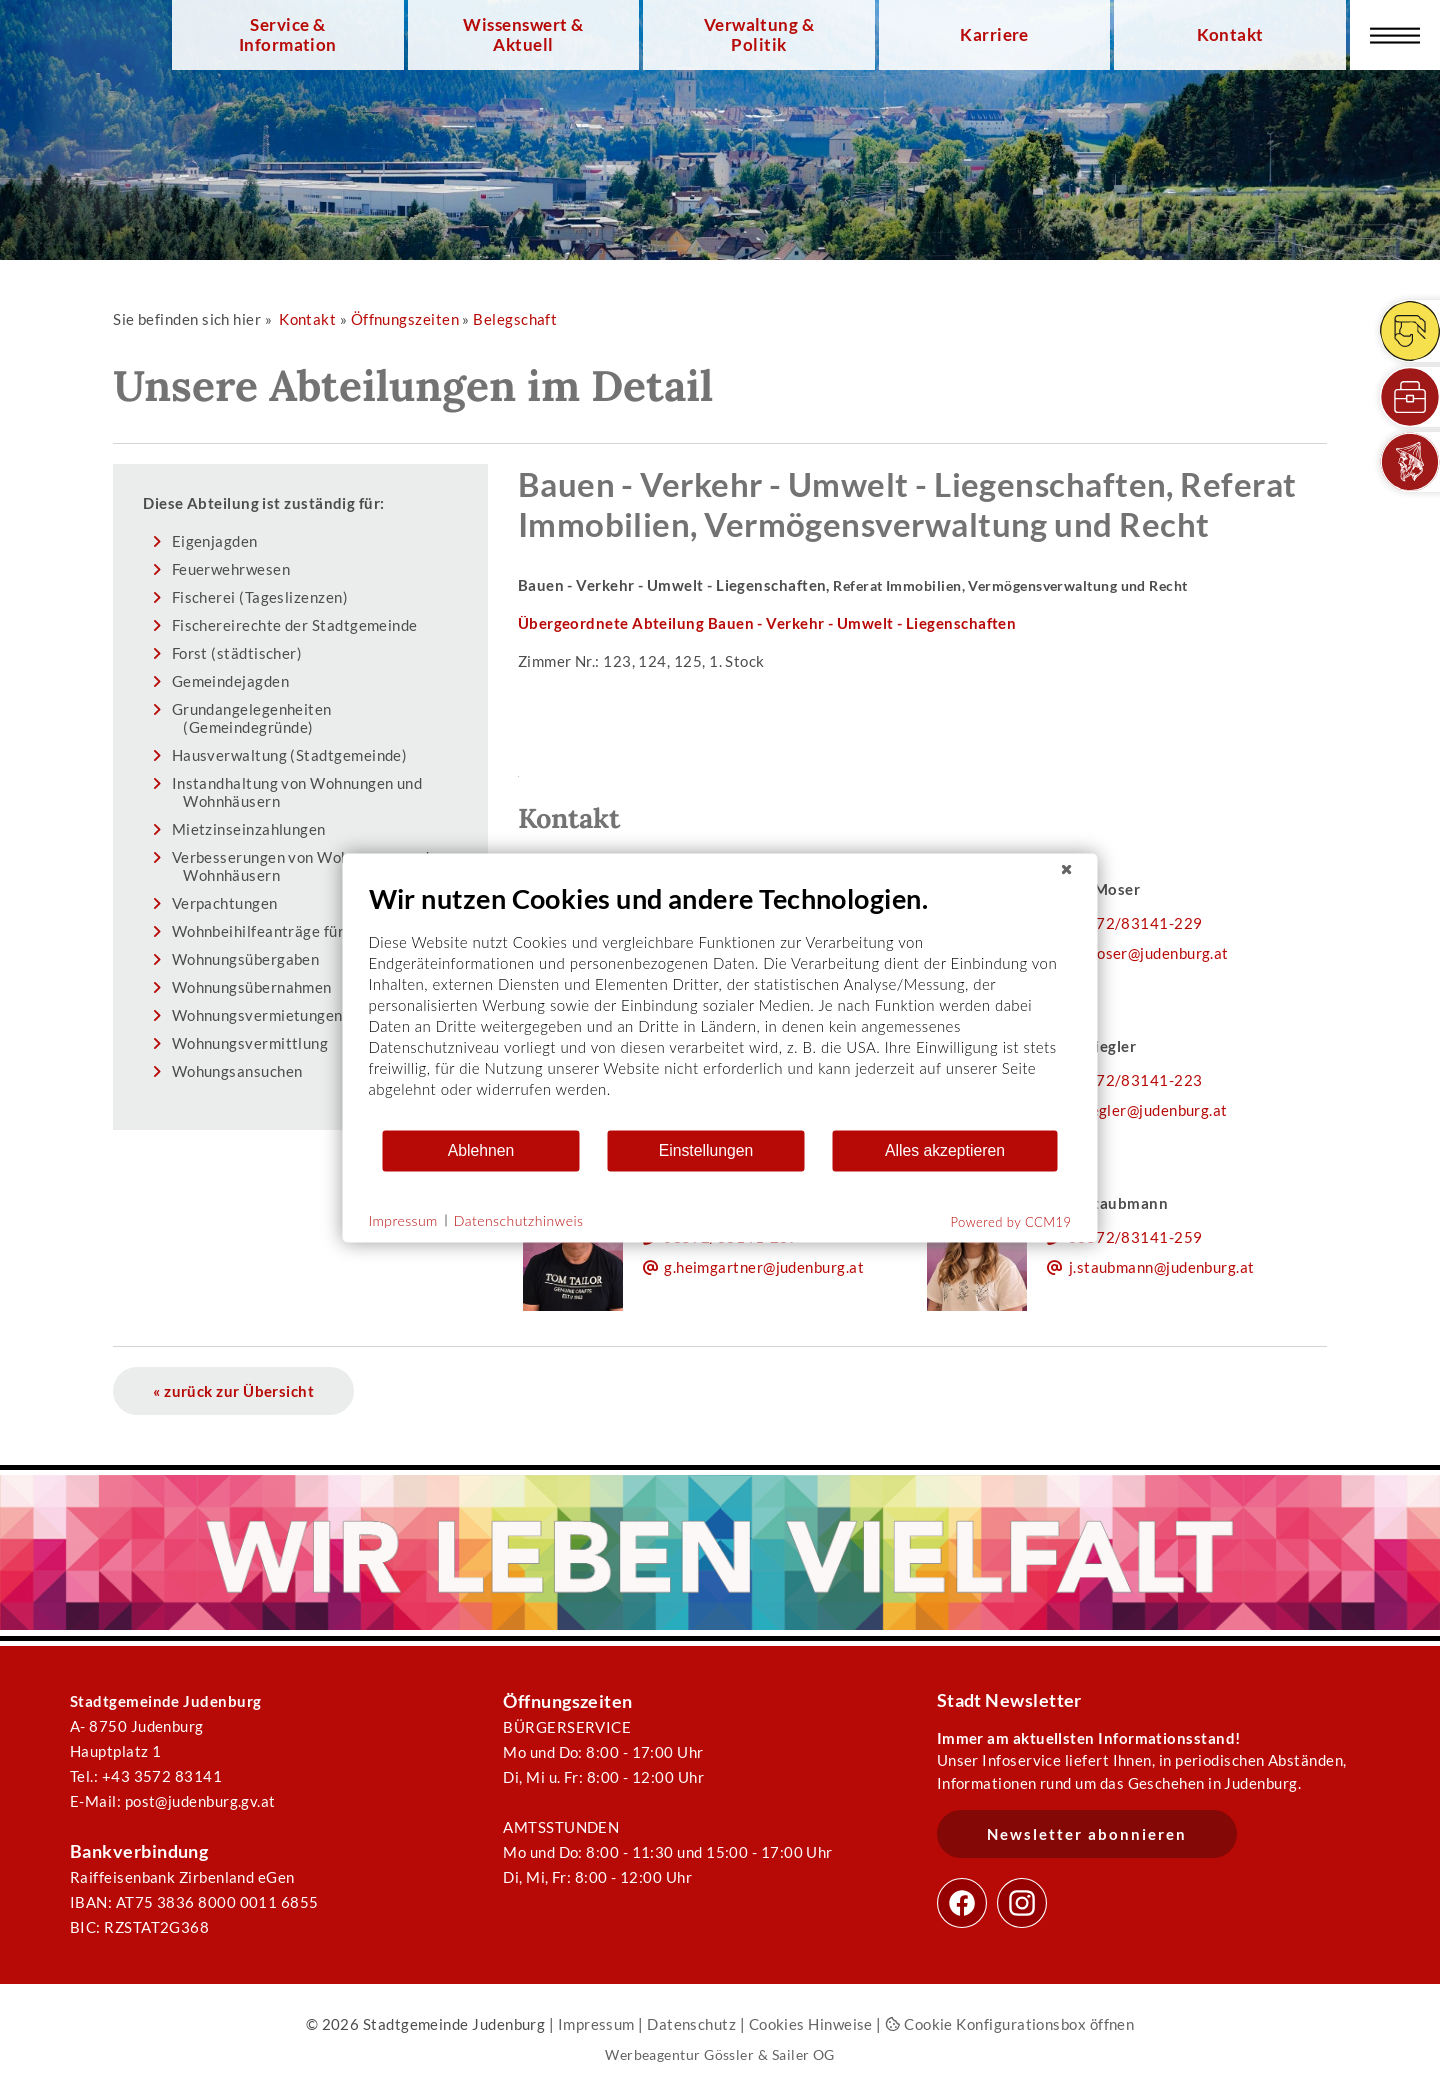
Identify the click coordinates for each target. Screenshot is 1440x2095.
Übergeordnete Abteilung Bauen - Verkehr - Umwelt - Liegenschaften (767, 623)
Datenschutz (691, 2024)
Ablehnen (481, 1150)
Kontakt (1230, 35)
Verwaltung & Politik (759, 35)
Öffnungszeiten (405, 319)
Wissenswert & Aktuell (523, 35)
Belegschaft (515, 319)
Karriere (994, 35)
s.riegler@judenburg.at (1148, 1110)
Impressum (596, 2024)
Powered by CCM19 (1011, 1221)
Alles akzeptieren (945, 1150)
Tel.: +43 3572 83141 (146, 1776)
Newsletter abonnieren (1087, 1834)
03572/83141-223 (1135, 1080)
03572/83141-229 (1135, 923)
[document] (720, 1004)
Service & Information (288, 35)
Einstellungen (706, 1150)
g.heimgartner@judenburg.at (764, 1267)
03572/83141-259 (1135, 1237)
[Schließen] (1067, 869)
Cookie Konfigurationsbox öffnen (1009, 2024)
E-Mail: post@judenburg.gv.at (173, 1801)
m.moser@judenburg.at (1149, 953)
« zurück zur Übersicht (233, 1391)
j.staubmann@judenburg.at (1162, 1267)
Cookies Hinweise (811, 2024)
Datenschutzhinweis (519, 1220)
